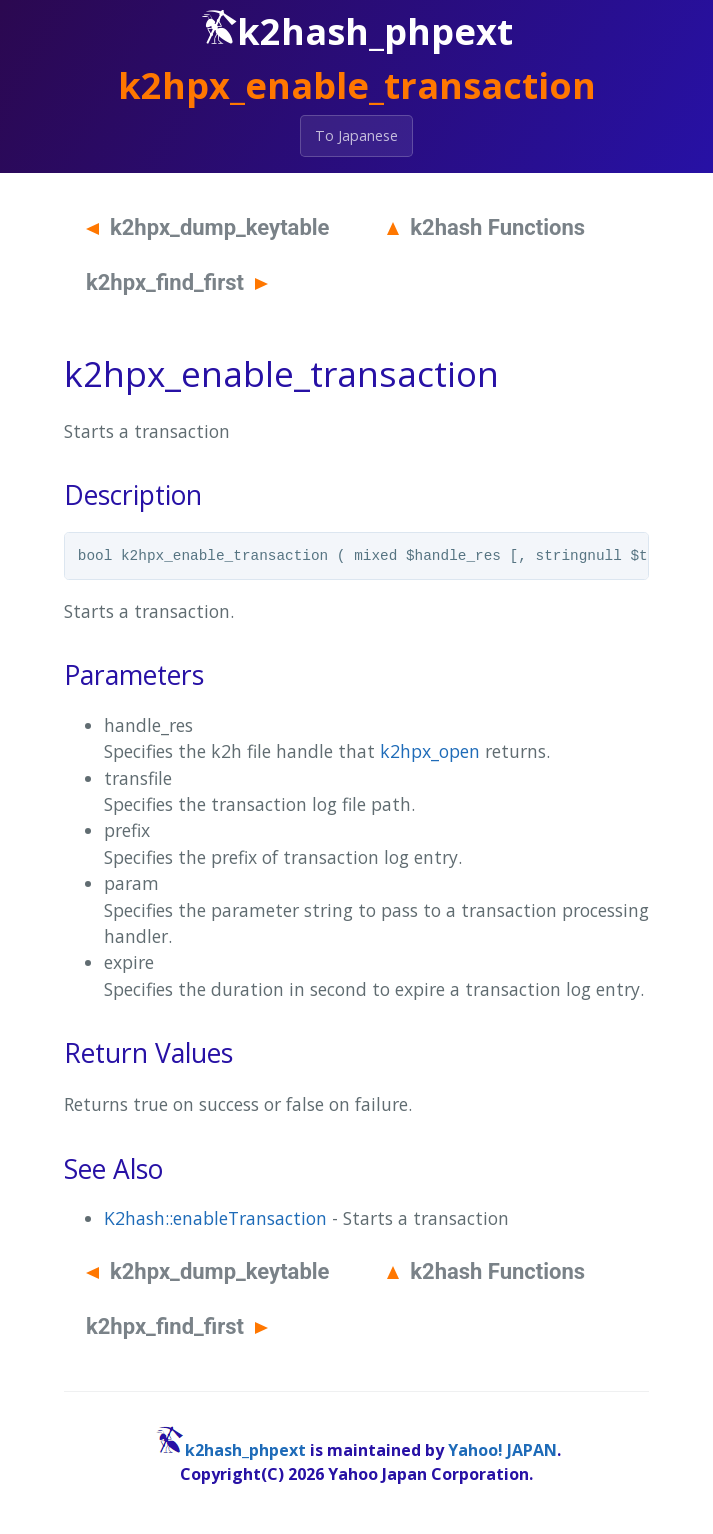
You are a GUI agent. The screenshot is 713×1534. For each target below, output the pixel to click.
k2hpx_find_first (177, 282)
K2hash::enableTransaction (215, 1218)
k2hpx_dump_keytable (207, 227)
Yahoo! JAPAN (502, 1450)
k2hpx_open (430, 751)
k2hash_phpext (245, 1450)
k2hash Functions (486, 227)
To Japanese (356, 135)
